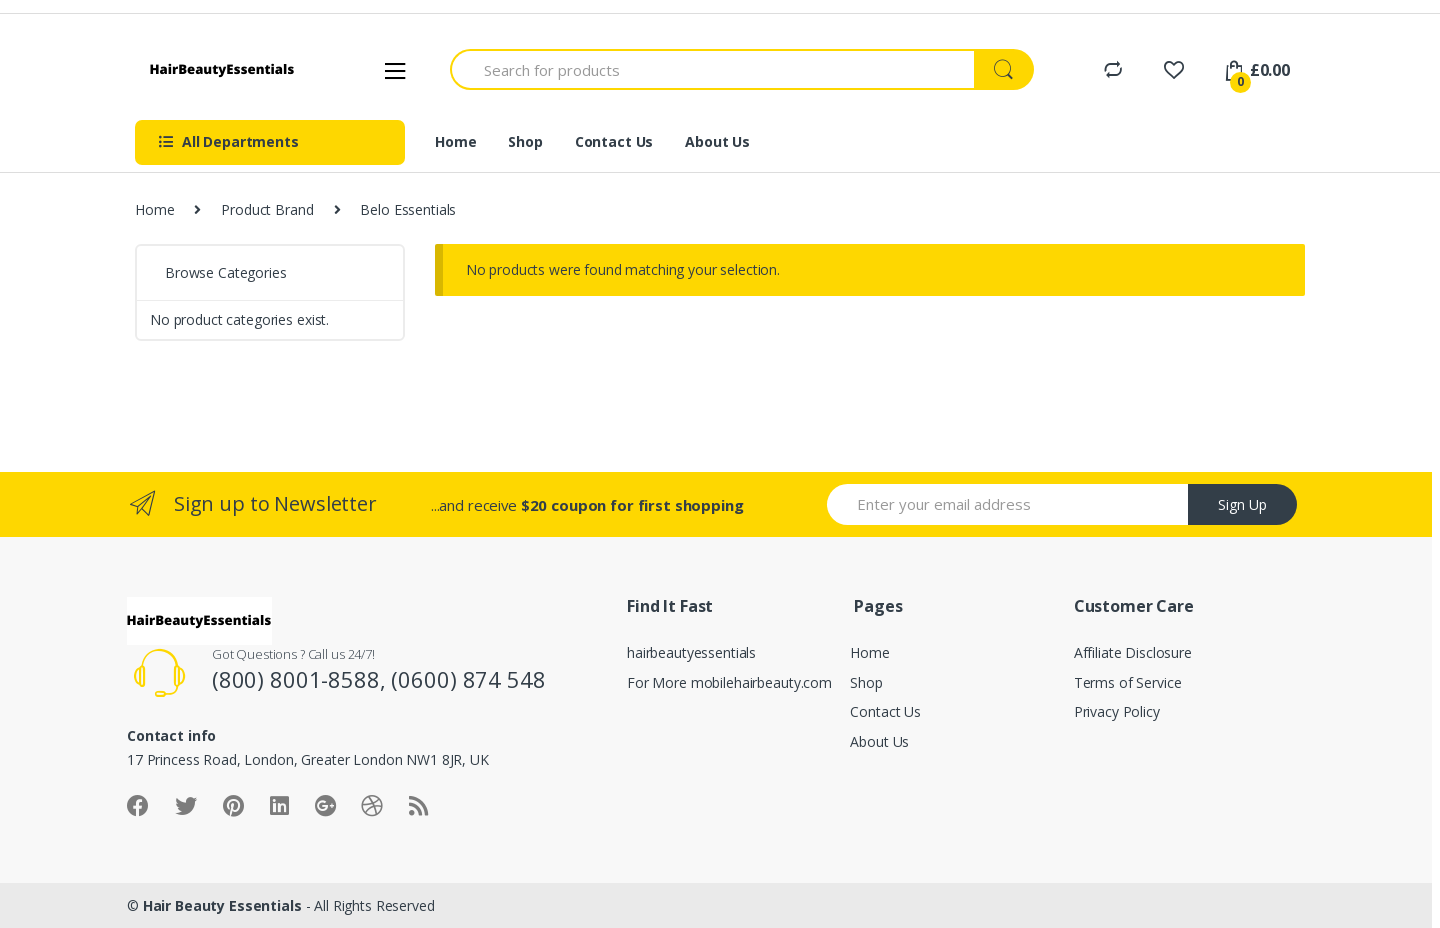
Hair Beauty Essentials (222, 905)
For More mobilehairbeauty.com (729, 682)
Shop (525, 141)
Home (455, 141)
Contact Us (614, 141)
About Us (717, 141)
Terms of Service (1128, 682)
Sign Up (1242, 504)
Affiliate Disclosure (1133, 652)
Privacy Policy (1117, 711)
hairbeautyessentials (691, 652)
